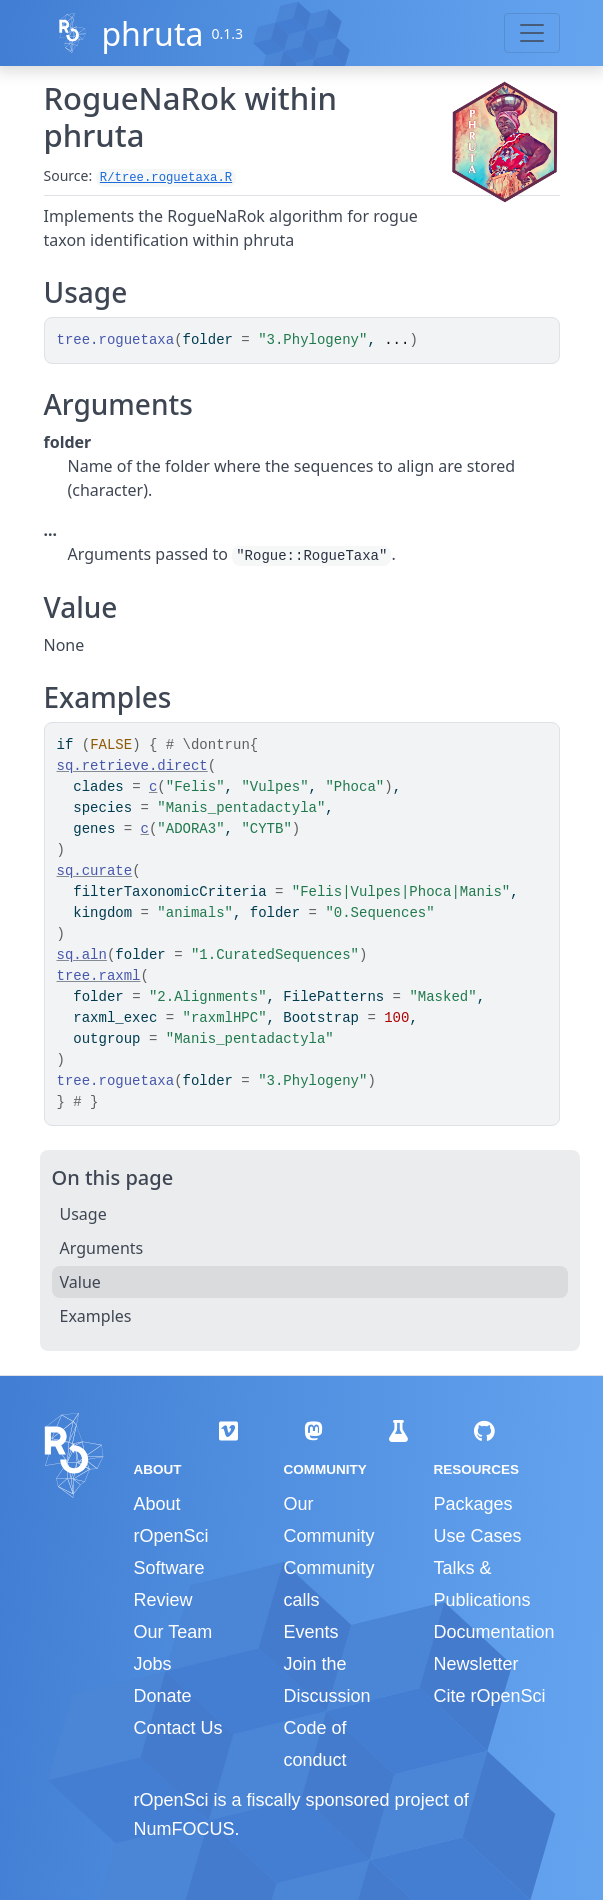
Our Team (173, 1632)
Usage (83, 1214)
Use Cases (477, 1536)
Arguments (102, 1248)
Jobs (153, 1664)
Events (310, 1632)
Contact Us (178, 1728)
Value (80, 1282)
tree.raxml (99, 976)
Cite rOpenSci (489, 1696)
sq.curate (95, 871)
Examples (96, 1316)
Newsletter (475, 1664)
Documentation (493, 1632)
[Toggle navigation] (532, 33)
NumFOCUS (184, 1829)
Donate (163, 1696)
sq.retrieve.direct (132, 766)
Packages (472, 1504)
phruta (152, 33)
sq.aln (82, 955)
